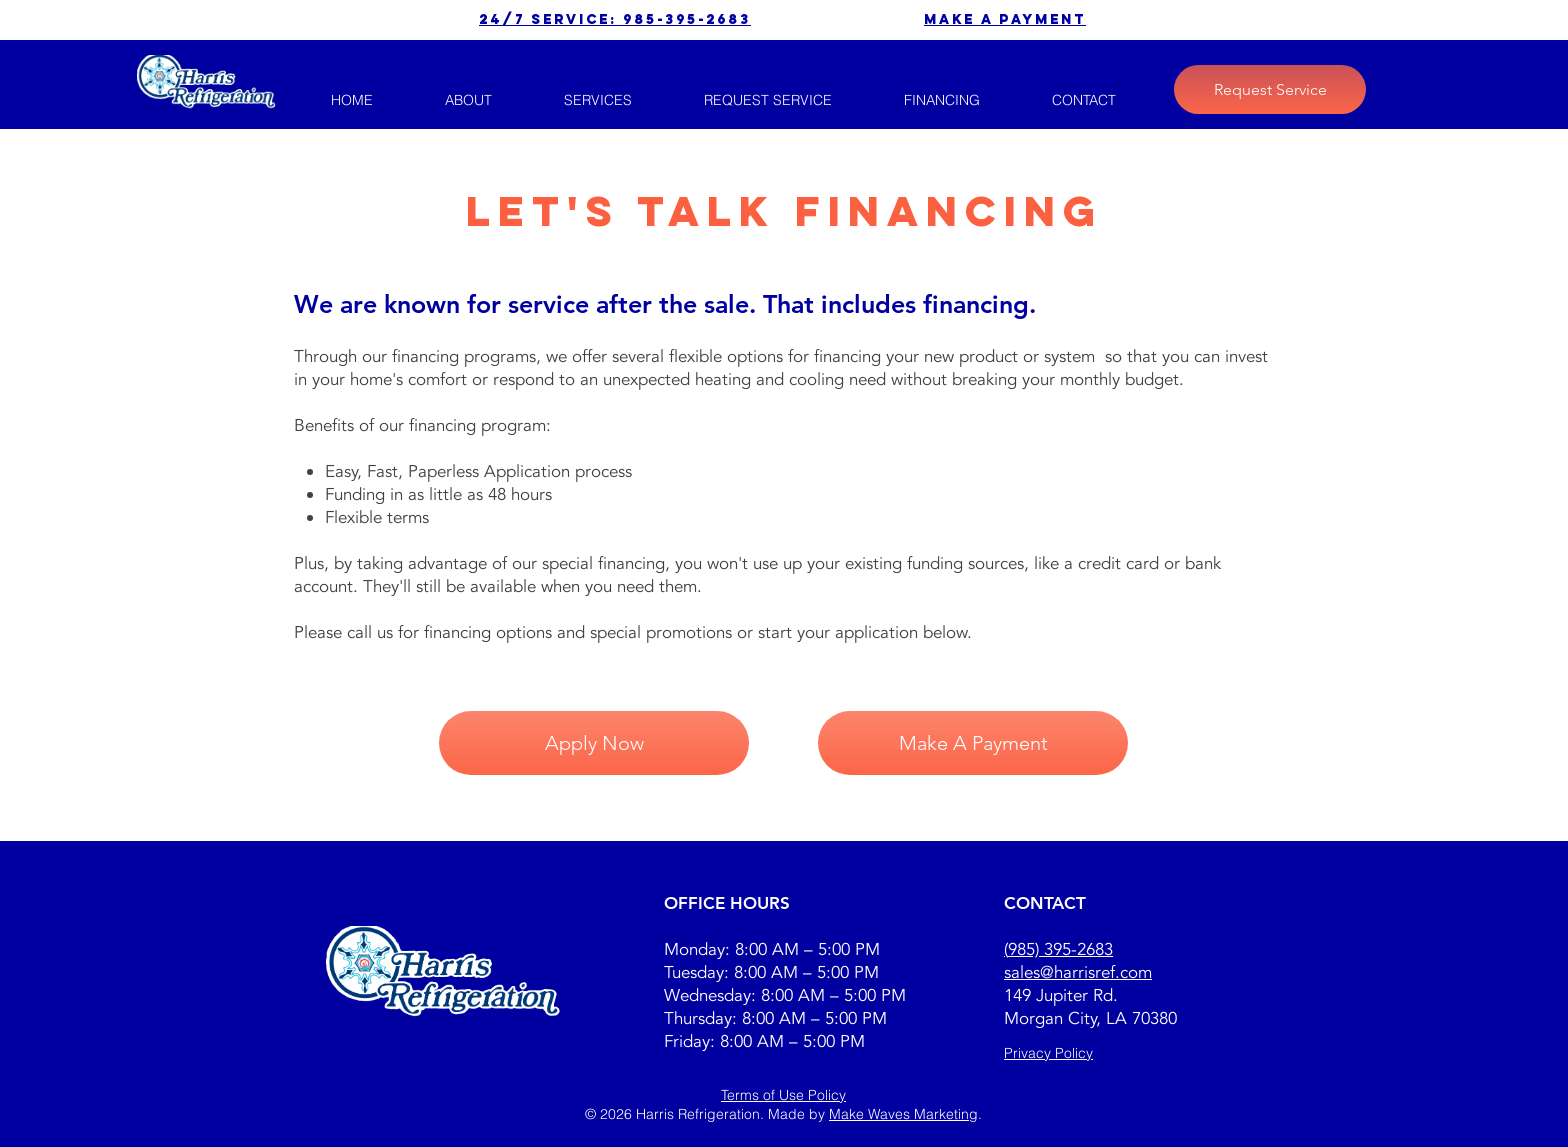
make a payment (1005, 19)
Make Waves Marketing (903, 1114)
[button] (598, 100)
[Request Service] (1270, 89)
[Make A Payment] (973, 743)
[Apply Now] (594, 743)
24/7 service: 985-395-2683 (615, 19)
